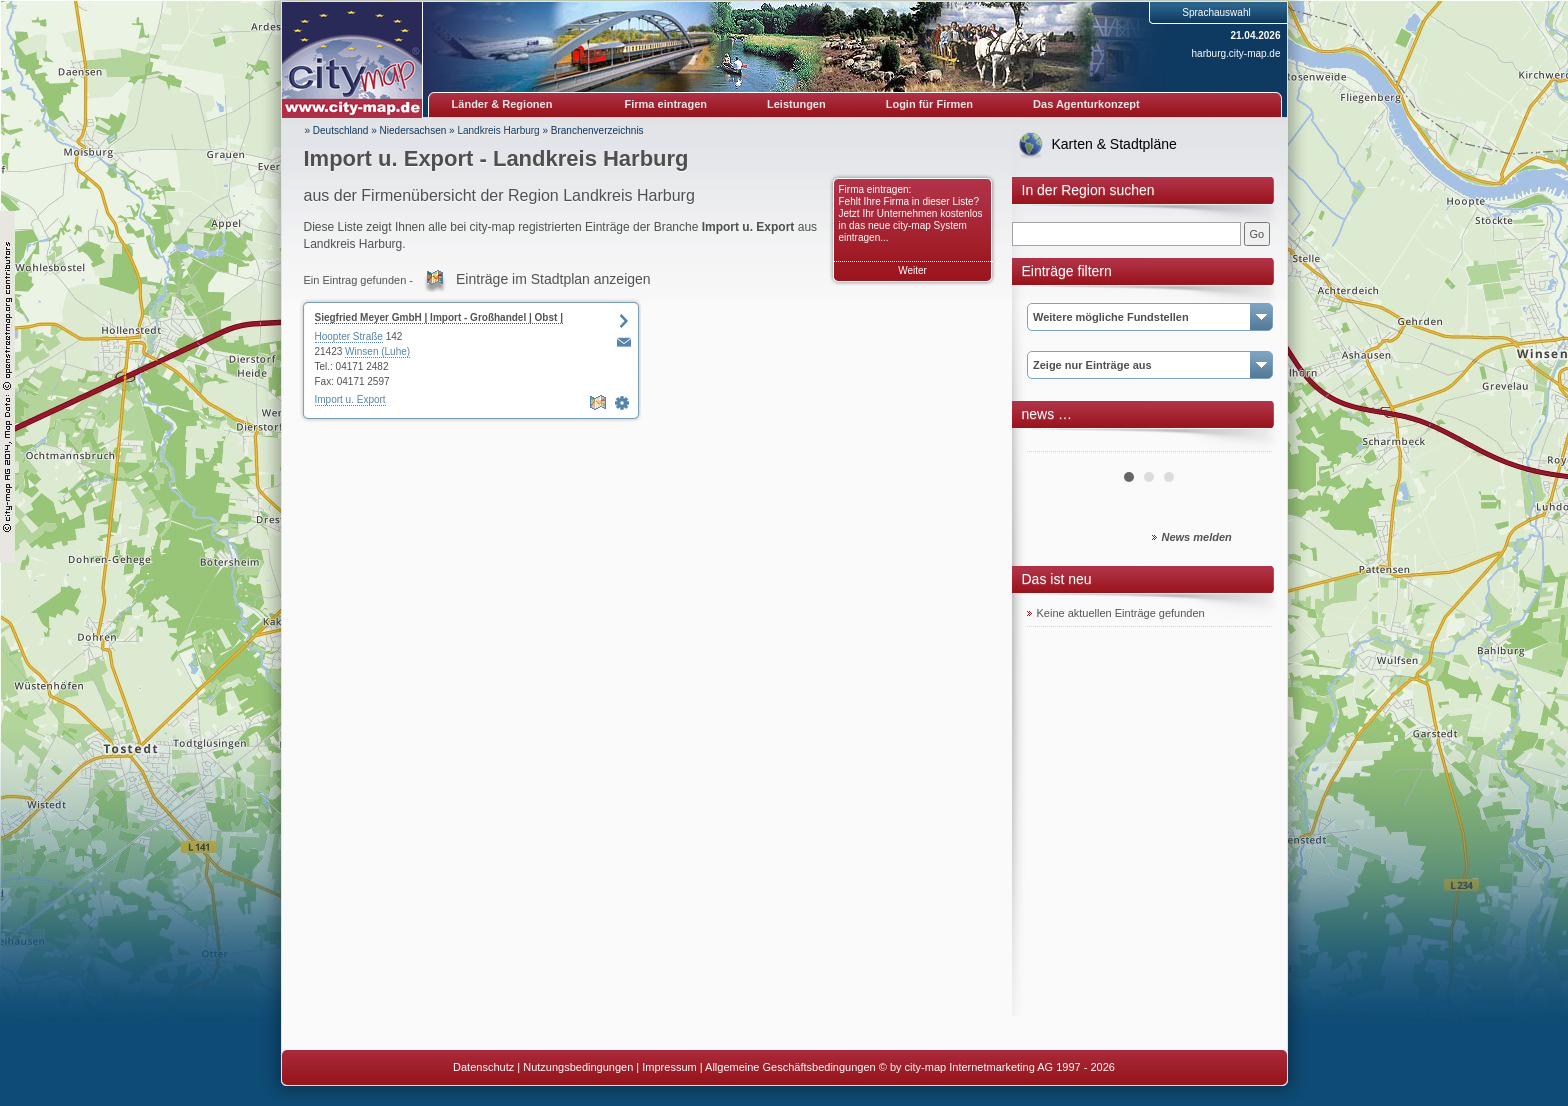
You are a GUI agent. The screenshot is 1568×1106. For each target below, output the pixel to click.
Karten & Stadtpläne (1114, 144)
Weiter (912, 270)
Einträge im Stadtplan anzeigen (553, 279)
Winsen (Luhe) (377, 351)
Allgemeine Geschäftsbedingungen (790, 1067)
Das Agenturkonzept (1086, 104)
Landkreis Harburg (498, 130)
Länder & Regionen (502, 104)
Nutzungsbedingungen (578, 1067)
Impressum (669, 1067)
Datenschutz (483, 1067)
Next (1246, 444)
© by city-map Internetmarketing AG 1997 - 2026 (997, 1067)
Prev (1053, 444)
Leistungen (796, 104)
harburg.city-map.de (1236, 53)
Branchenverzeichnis (597, 130)
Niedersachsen (413, 130)
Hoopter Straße (349, 336)
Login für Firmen (929, 104)
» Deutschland (337, 130)
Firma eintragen (666, 104)
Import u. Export (350, 399)
